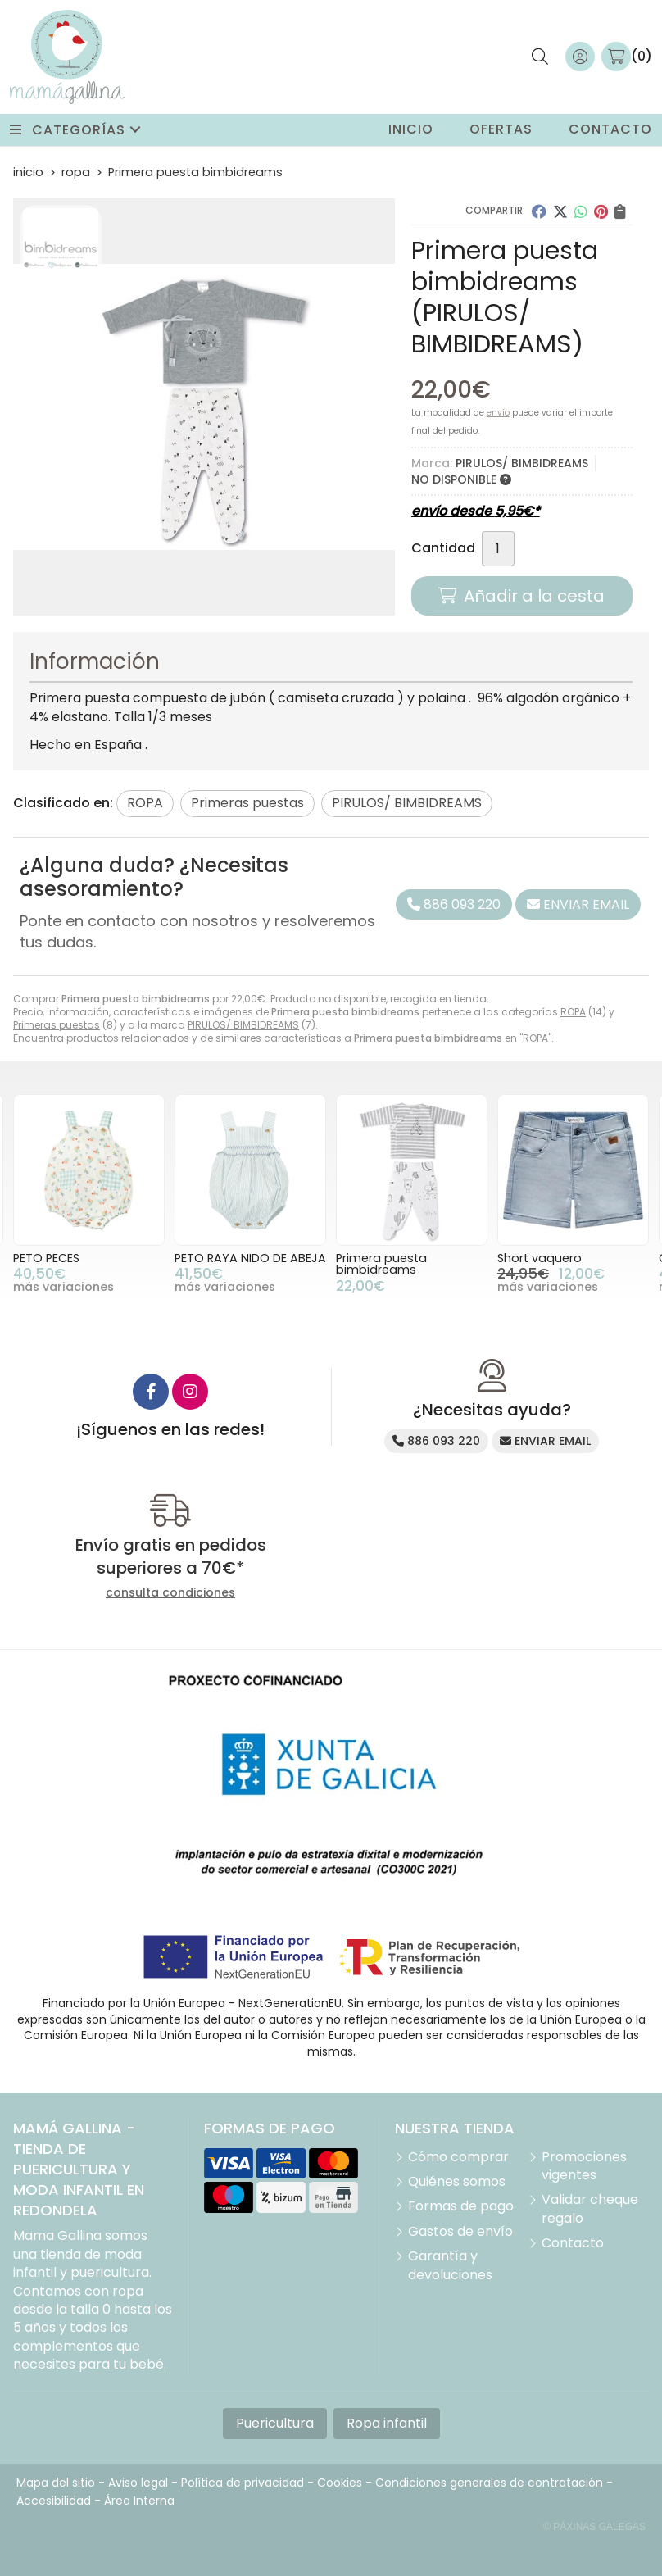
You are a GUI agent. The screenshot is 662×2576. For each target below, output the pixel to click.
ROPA (573, 1012)
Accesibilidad (53, 2500)
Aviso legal (138, 2482)
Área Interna (139, 2500)
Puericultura (275, 2423)
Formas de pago (461, 2206)
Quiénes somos (457, 2182)
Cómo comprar (458, 2157)
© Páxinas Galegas (594, 2527)
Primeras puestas (56, 1025)
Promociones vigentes (584, 2166)
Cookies (339, 2482)
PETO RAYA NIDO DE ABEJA (250, 1258)
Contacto (573, 2243)
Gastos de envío (460, 2232)
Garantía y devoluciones (450, 2265)
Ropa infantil (387, 2423)
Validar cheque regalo (590, 2209)
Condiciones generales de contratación (489, 2482)
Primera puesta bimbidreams (381, 1264)
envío (498, 413)
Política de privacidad (242, 2482)
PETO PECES (46, 1258)
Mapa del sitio (55, 2482)
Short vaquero (539, 1258)
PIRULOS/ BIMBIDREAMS (243, 1025)
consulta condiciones (170, 1593)
